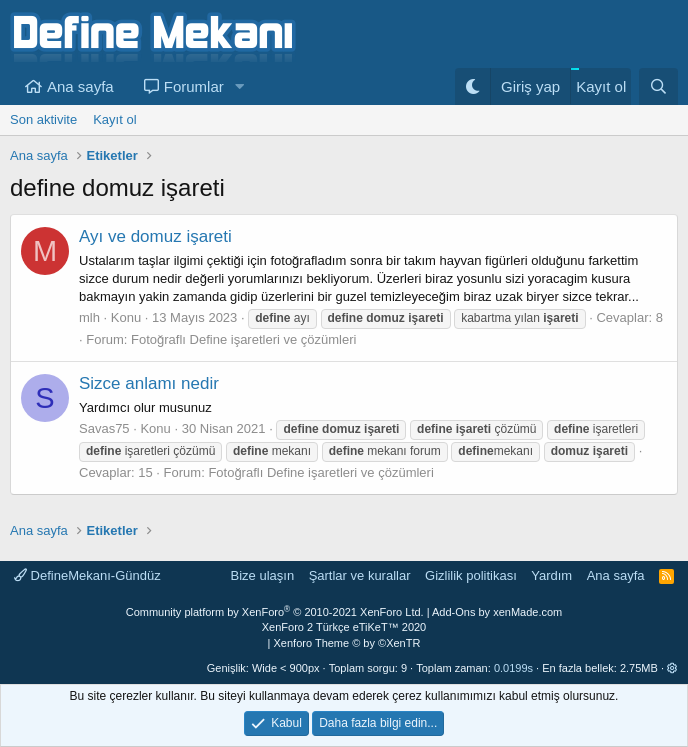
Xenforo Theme (347, 643)
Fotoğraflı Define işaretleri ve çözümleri (243, 339)
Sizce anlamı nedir (149, 383)
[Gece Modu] (472, 86)
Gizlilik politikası (471, 575)
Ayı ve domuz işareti (155, 236)
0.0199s (513, 668)
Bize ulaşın (263, 575)
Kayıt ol (114, 119)
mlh (89, 317)
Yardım (551, 575)
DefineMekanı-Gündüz (87, 575)
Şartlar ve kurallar (360, 575)
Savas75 (104, 428)
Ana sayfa (80, 86)
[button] (240, 86)
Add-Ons (453, 612)
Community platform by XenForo (275, 612)
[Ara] (658, 86)
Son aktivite (43, 119)
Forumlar (194, 86)
